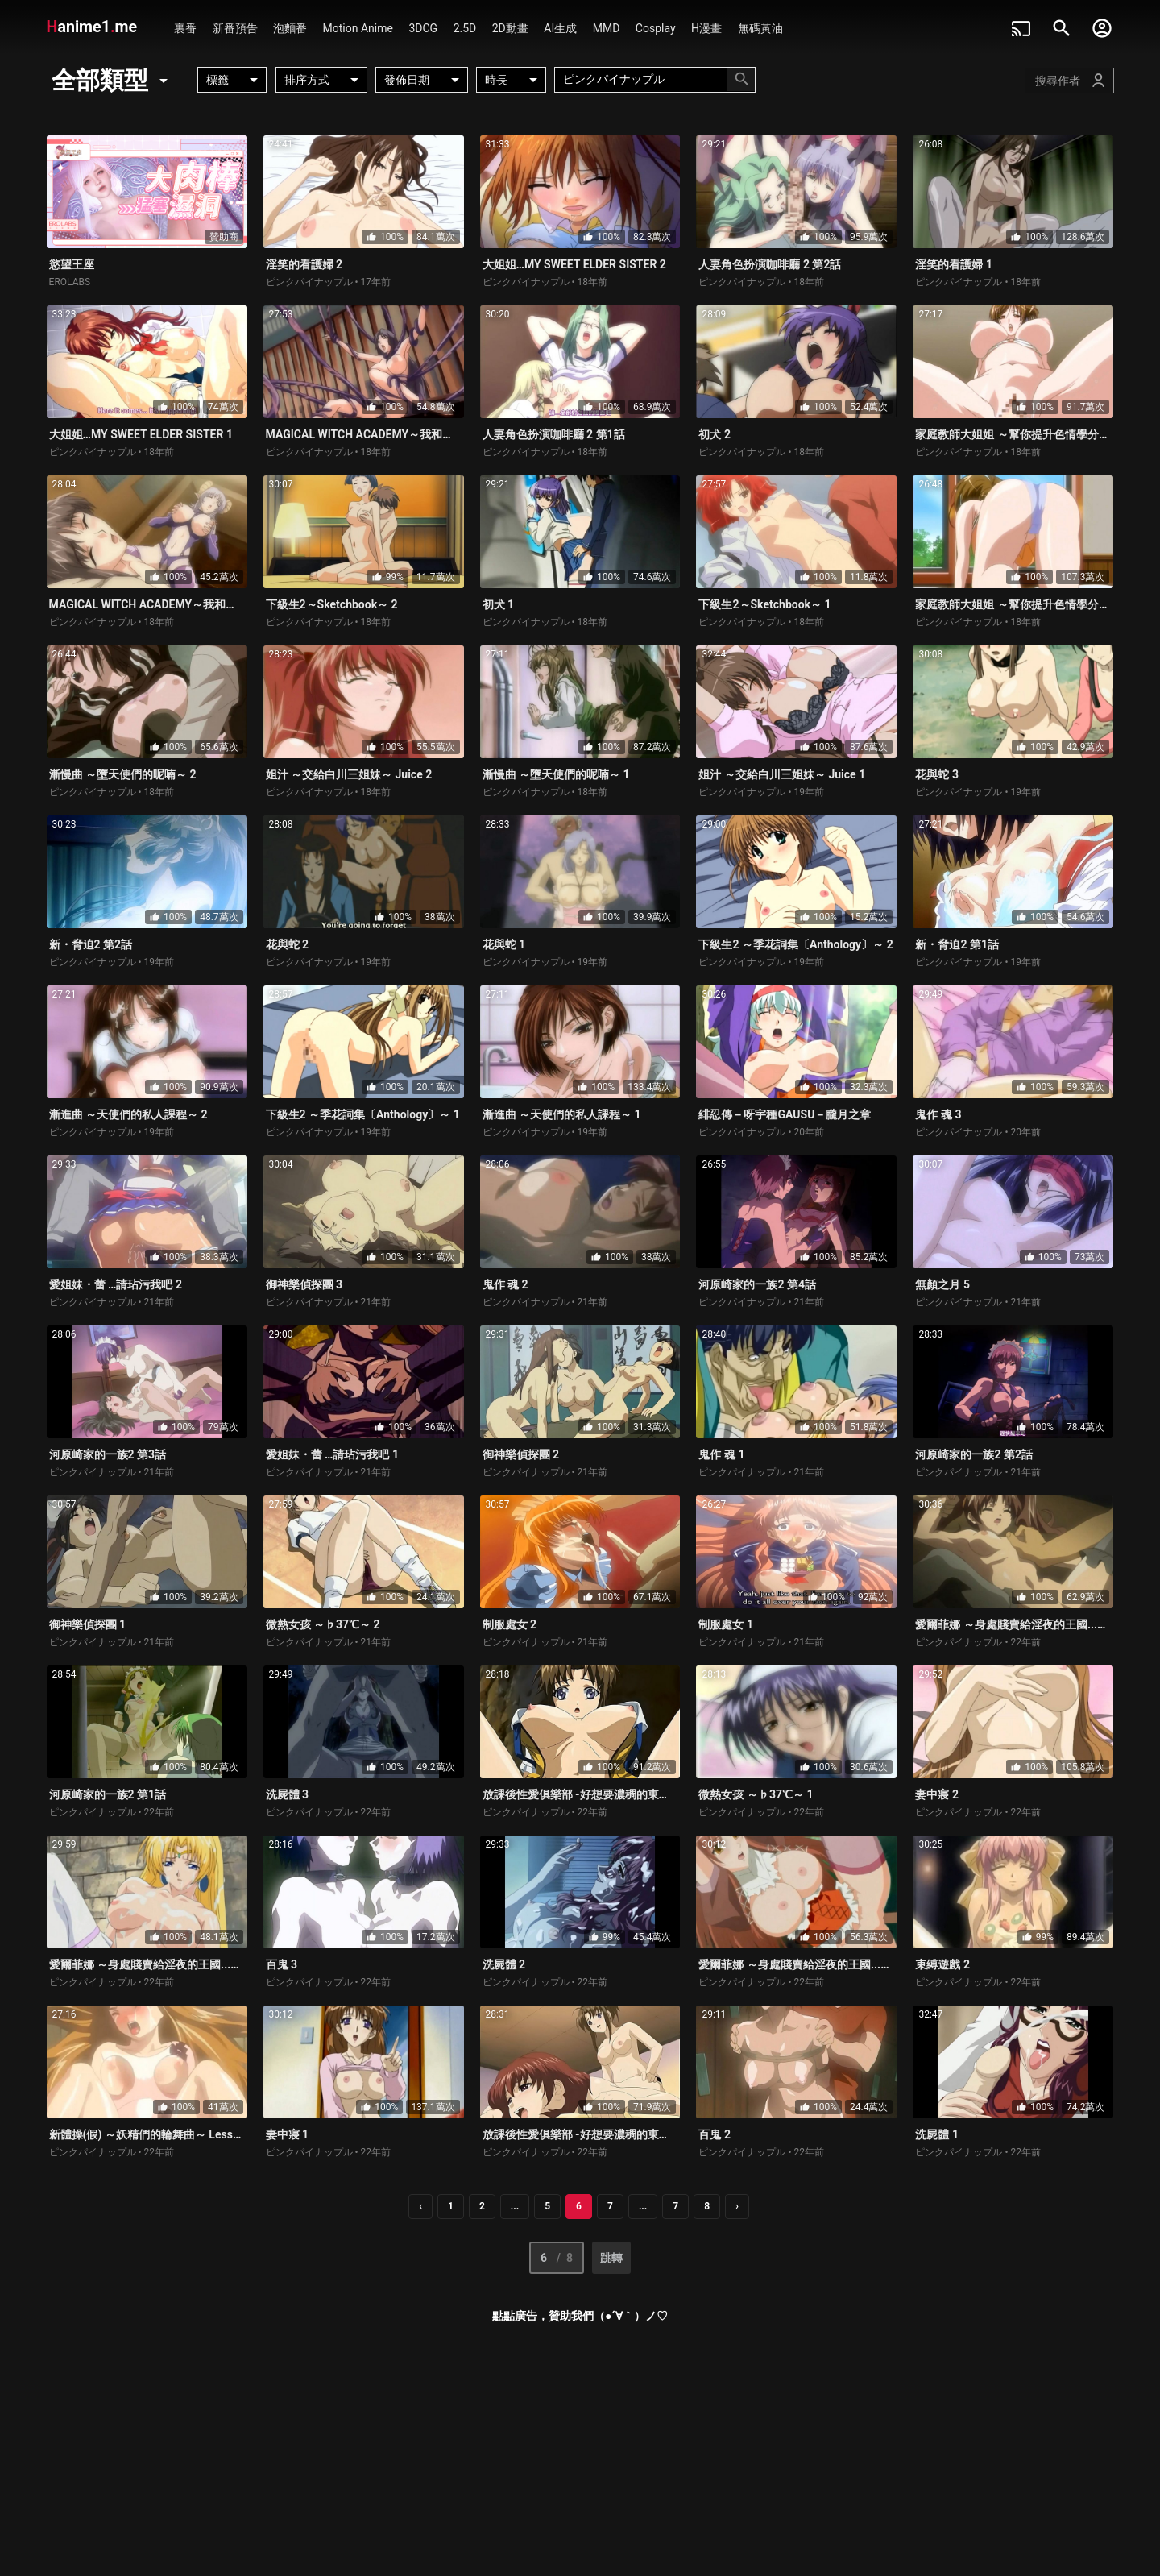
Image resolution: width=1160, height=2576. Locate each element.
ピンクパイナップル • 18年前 (545, 282)
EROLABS (69, 282)
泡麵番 (290, 28)
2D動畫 (510, 28)
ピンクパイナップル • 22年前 (978, 1642)
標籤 (234, 79)
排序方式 (324, 79)
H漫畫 (706, 28)
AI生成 (560, 28)
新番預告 (235, 28)
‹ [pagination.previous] (420, 2206)
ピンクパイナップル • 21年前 (112, 1302)
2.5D (465, 28)
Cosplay (656, 28)
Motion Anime (358, 28)
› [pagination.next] (737, 2206)
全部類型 (112, 80)
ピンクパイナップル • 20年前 (761, 1132)
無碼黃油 (760, 28)
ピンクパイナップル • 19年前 (761, 792)
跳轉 (611, 2257)
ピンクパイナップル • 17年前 (329, 282)
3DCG (422, 28)
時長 (513, 79)
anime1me (94, 27)
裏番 (185, 28)
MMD (606, 28)
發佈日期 (424, 79)
